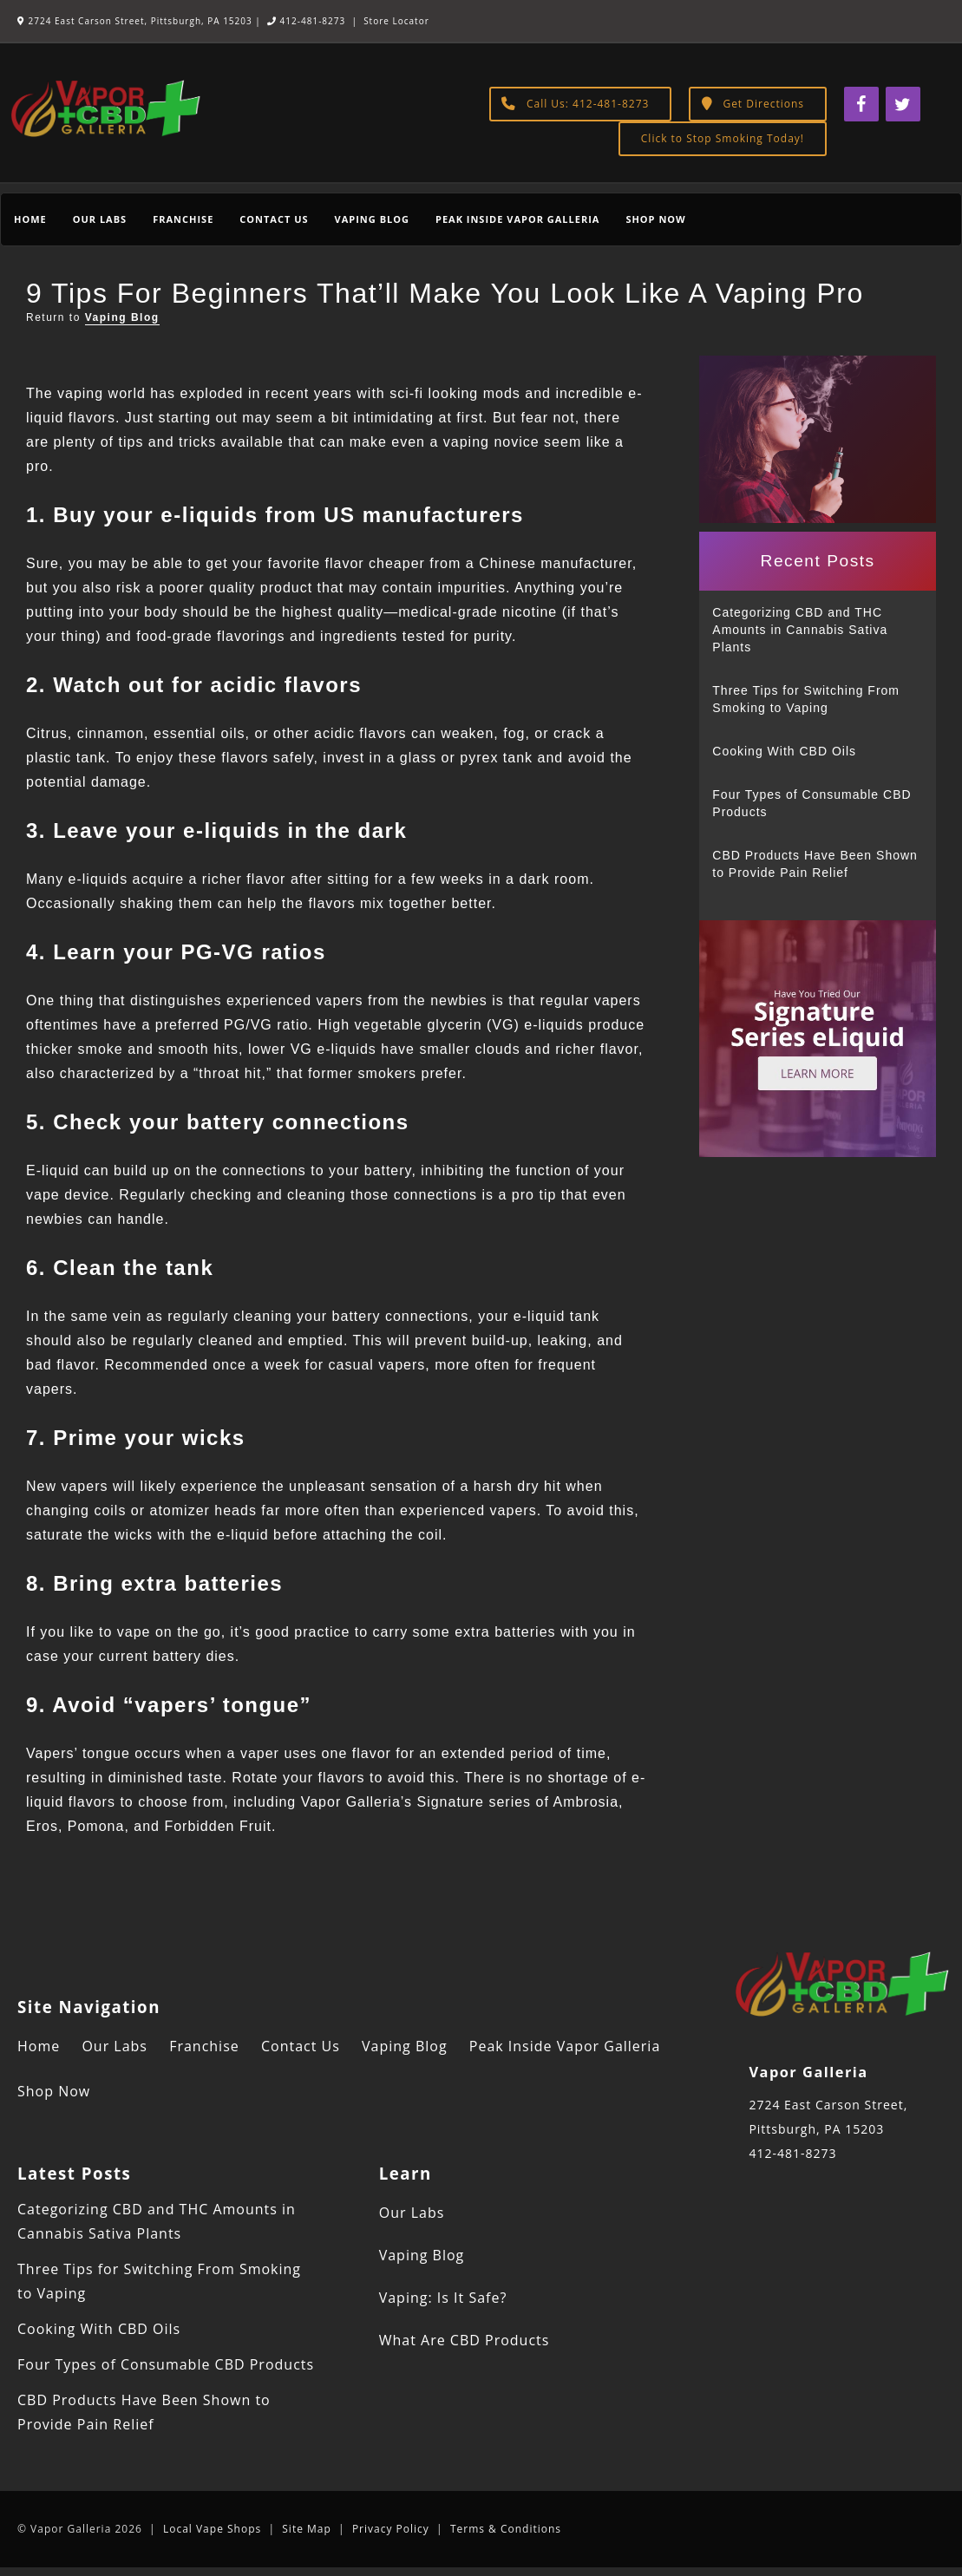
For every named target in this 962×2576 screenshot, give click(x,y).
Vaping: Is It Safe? (443, 2297)
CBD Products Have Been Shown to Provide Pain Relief (815, 863)
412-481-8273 (306, 21)
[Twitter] (903, 104)
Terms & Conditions (505, 2528)
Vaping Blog (372, 219)
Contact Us (273, 219)
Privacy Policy (390, 2528)
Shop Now (655, 219)
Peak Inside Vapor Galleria (517, 219)
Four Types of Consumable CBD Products (811, 803)
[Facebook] (861, 104)
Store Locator (396, 21)
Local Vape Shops (212, 2528)
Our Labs (100, 219)
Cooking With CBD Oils (784, 751)
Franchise (183, 219)
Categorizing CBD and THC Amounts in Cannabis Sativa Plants (799, 629)
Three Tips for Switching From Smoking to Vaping (806, 699)
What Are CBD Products (464, 2340)
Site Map (306, 2528)
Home (30, 219)
